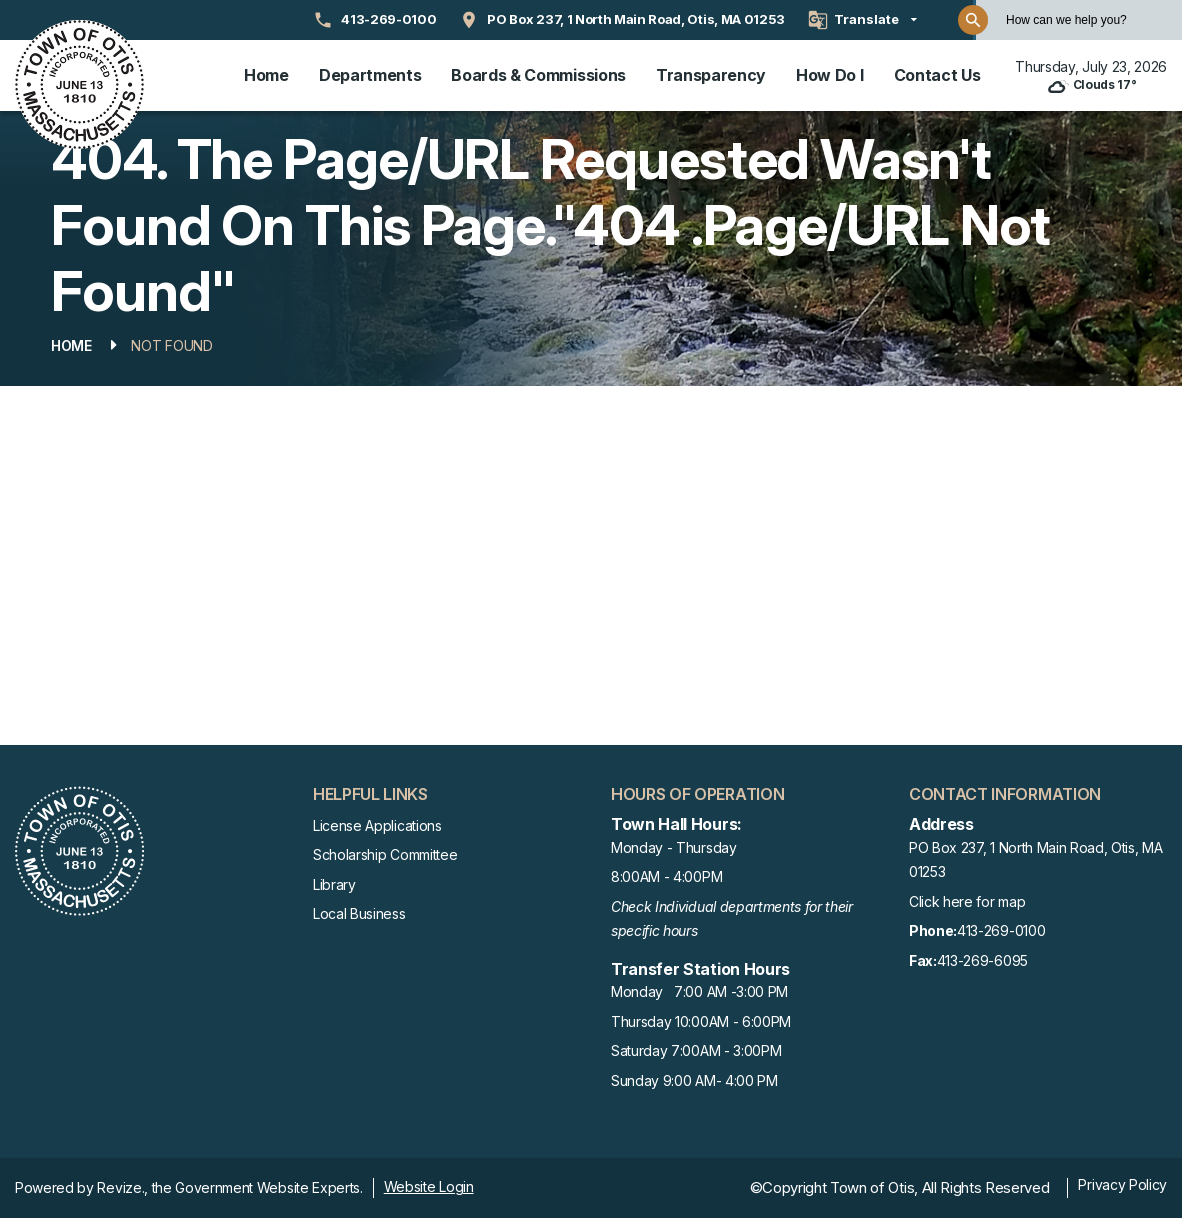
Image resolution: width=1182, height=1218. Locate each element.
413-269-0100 (977, 931)
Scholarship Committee (385, 854)
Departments (370, 75)
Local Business (359, 913)
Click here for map (967, 901)
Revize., (122, 1187)
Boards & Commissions (538, 75)
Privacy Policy (1122, 1184)
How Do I (829, 75)
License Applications (377, 825)
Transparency (711, 75)
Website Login (429, 1186)
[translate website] (862, 20)
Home (266, 75)
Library (334, 884)
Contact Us (937, 75)
